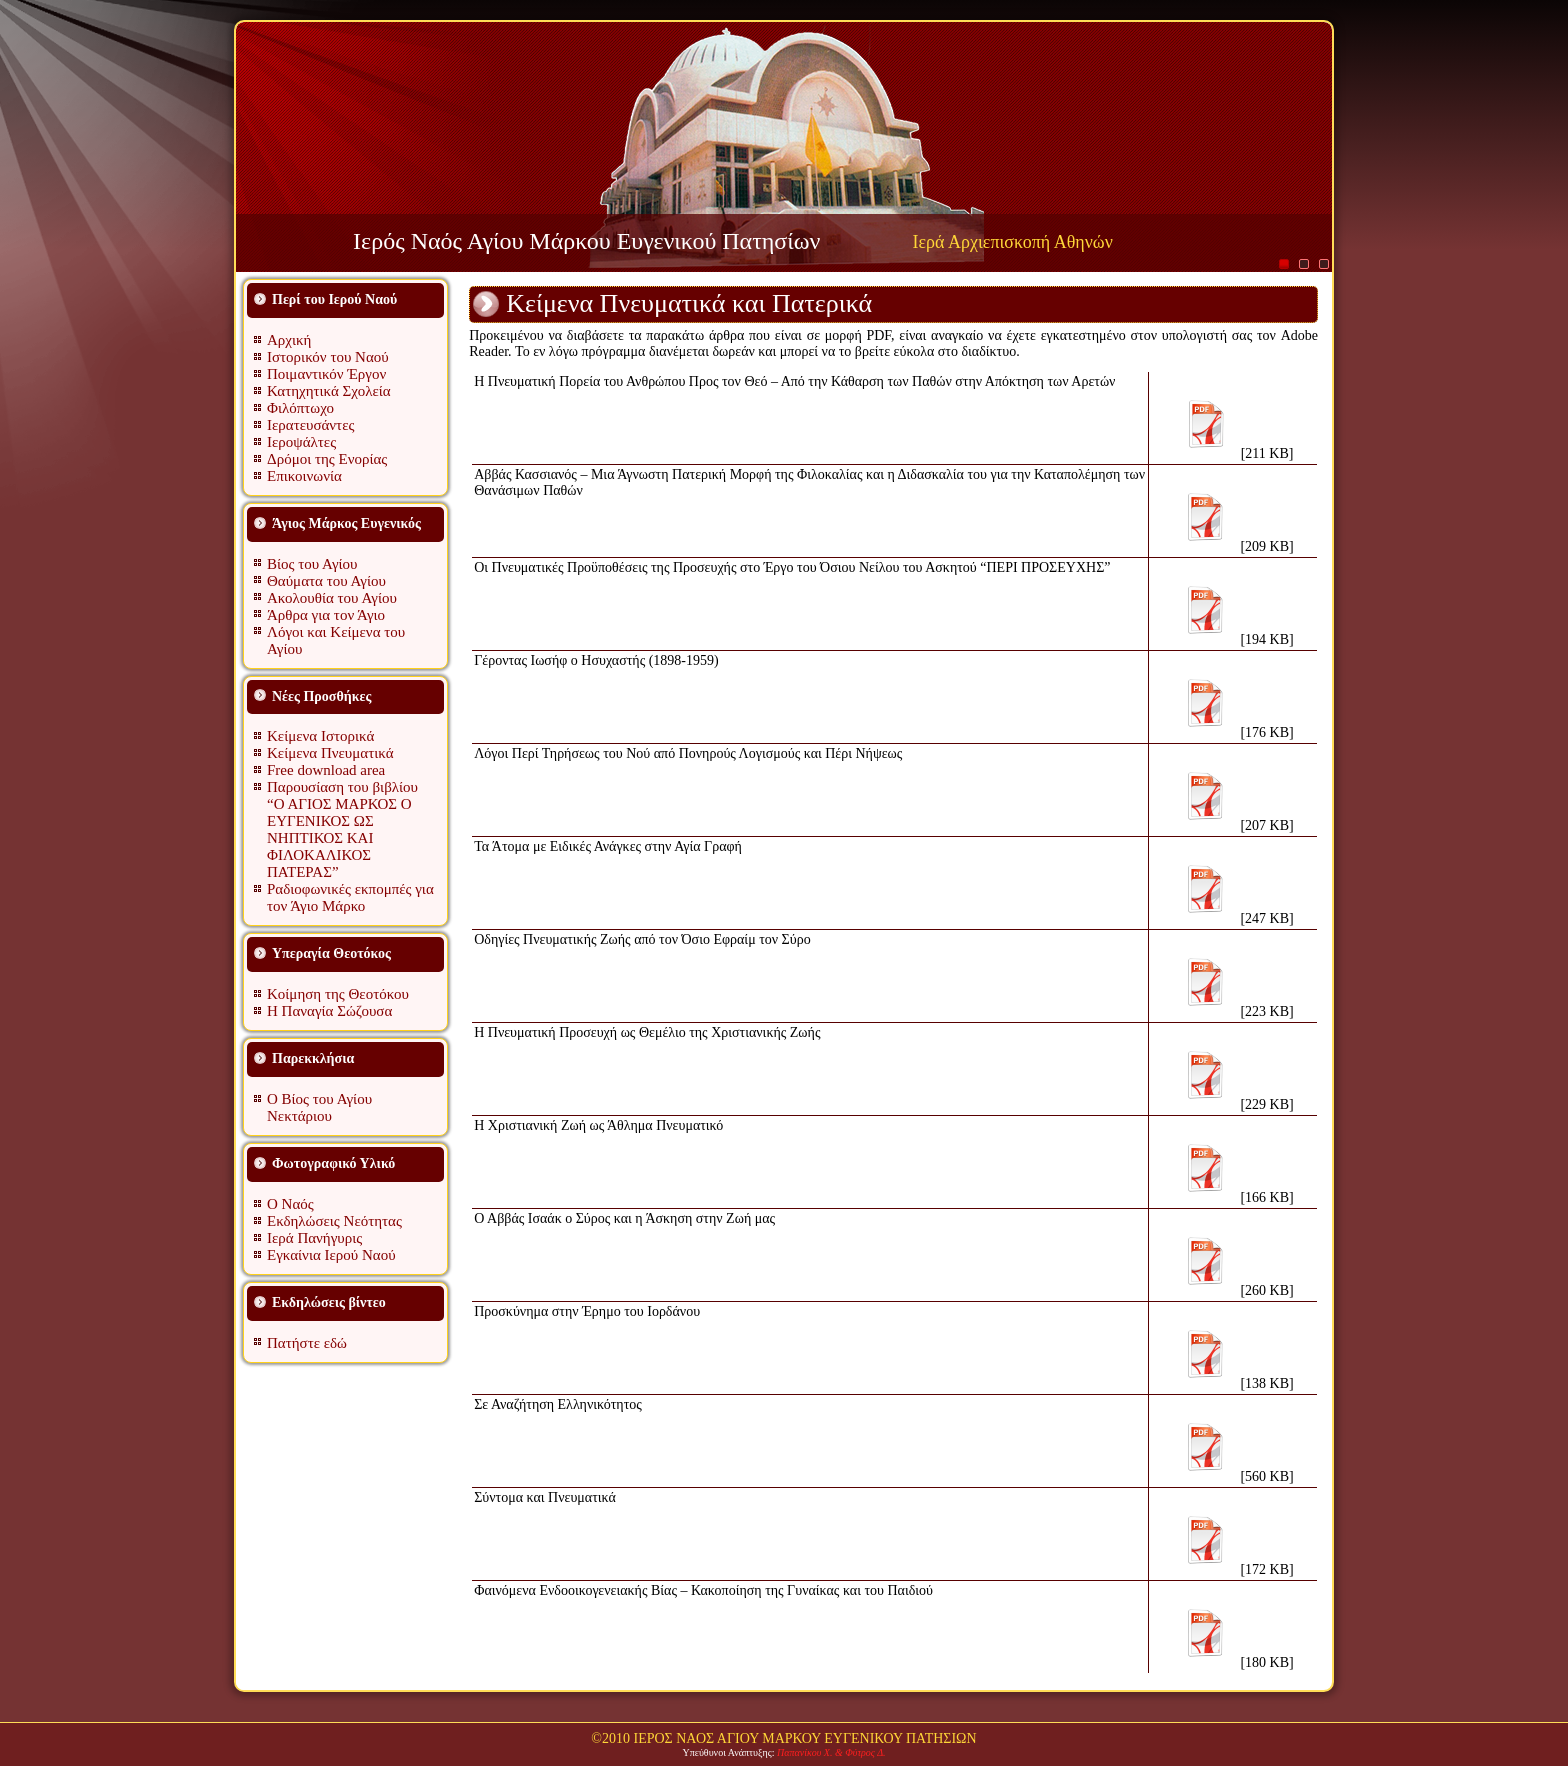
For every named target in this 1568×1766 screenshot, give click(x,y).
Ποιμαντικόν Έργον (326, 374)
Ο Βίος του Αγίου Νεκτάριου (319, 1107)
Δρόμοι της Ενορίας (327, 459)
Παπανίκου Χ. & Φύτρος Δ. (831, 1752)
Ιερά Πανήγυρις (314, 1238)
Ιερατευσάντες (310, 425)
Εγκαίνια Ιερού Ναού (331, 1255)
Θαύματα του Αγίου (326, 581)
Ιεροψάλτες (301, 442)
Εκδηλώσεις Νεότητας (334, 1221)
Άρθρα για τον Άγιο (326, 615)
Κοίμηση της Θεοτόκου (338, 994)
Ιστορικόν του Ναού (328, 357)
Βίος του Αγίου (312, 564)
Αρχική (289, 340)
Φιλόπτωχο (300, 408)
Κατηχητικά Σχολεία (329, 391)
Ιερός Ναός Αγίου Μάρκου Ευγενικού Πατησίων (586, 241)
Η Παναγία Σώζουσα (329, 1011)
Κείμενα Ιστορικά (320, 736)
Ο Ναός (290, 1204)
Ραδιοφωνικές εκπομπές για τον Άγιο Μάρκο (350, 897)
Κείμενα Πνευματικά (330, 753)
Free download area (326, 770)
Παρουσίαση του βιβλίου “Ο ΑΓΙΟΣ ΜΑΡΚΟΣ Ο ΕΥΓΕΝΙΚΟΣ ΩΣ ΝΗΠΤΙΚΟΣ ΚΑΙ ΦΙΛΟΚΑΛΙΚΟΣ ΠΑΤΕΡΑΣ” (342, 829)
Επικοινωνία (304, 476)
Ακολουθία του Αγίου (332, 598)
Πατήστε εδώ (307, 1343)
